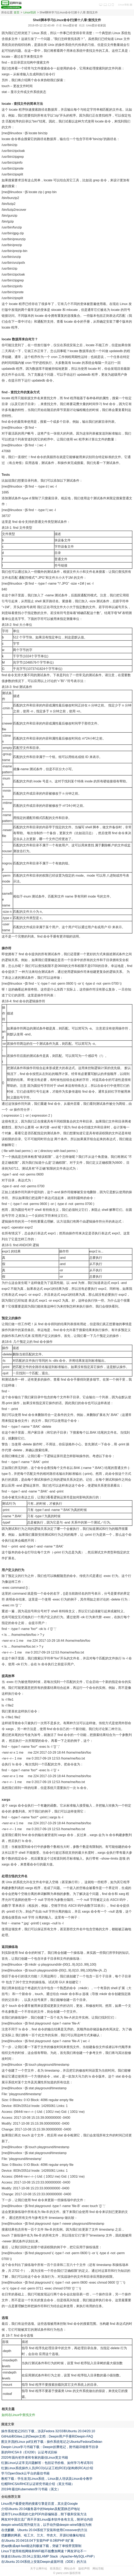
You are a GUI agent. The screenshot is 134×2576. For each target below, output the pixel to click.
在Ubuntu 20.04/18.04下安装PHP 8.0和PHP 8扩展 (37, 2540)
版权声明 (84, 2568)
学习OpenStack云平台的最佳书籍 (25, 2473)
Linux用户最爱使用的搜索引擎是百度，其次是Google (39, 2503)
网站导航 (98, 2568)
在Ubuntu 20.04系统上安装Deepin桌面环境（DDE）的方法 (43, 2561)
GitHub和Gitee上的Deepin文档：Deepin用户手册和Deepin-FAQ (47, 2436)
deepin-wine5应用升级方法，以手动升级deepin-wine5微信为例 (46, 2524)
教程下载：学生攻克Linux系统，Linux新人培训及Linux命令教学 (47, 2478)
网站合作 (70, 2568)
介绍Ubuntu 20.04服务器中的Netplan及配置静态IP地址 (40, 2509)
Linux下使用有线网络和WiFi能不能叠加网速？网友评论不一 (44, 2551)
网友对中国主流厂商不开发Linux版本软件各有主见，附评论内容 (47, 2519)
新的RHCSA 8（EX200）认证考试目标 (29, 2452)
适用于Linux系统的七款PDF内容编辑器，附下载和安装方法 (44, 2514)
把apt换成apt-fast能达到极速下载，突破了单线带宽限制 (41, 2546)
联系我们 (55, 2568)
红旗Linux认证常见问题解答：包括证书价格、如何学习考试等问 (47, 2463)
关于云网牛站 (38, 2568)
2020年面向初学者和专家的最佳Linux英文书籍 (34, 2457)
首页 (16, 12)
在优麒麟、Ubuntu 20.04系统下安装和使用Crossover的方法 (44, 2530)
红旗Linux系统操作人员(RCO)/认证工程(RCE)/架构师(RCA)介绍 (47, 2468)
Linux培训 (29, 12)
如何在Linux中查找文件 (18, 2415)
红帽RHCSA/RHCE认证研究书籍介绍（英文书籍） (37, 2484)
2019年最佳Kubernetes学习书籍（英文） (31, 2489)
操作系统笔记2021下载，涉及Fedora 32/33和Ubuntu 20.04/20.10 (48, 2431)
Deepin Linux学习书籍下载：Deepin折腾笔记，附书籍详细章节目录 (49, 2447)
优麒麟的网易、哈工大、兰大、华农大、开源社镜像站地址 (43, 2535)
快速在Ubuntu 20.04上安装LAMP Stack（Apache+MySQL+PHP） (49, 2556)
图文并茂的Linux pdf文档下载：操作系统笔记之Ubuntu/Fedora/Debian (51, 2441)
